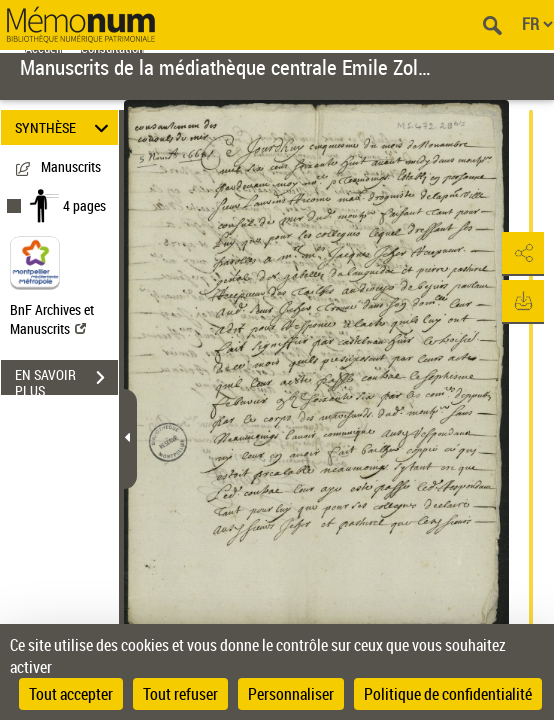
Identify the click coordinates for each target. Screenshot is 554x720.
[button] (519, 254)
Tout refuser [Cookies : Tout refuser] (180, 694)
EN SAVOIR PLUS (66, 380)
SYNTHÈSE (64, 127)
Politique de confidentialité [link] (448, 694)
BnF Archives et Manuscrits (52, 319)
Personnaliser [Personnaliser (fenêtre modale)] (291, 694)
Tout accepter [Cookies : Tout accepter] (71, 694)
